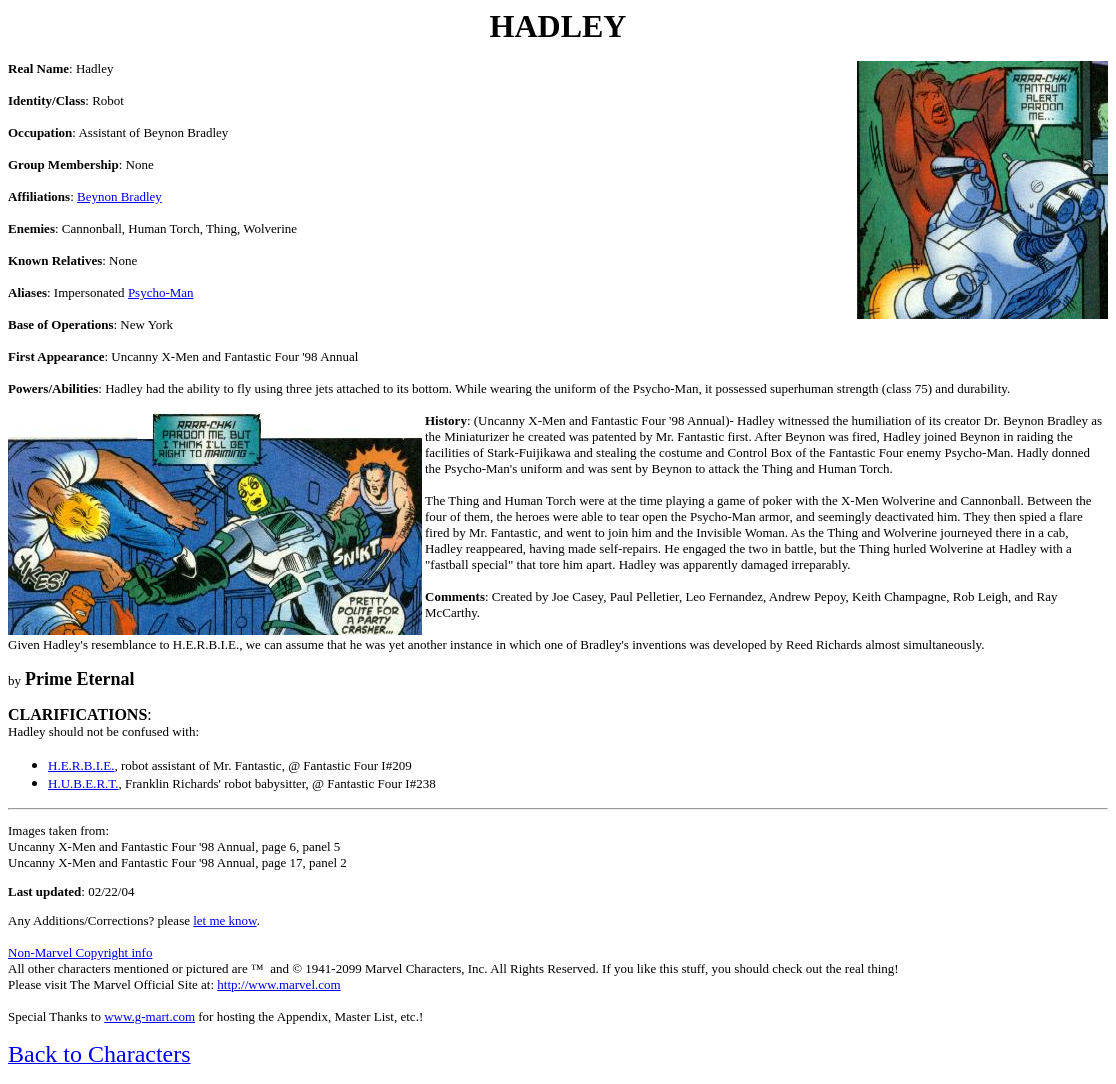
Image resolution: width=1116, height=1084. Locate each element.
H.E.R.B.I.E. (81, 765)
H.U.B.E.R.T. (83, 783)
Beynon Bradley (119, 196)
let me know (224, 920)
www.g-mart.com (149, 1016)
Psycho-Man (161, 292)
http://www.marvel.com (278, 984)
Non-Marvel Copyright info (80, 952)
